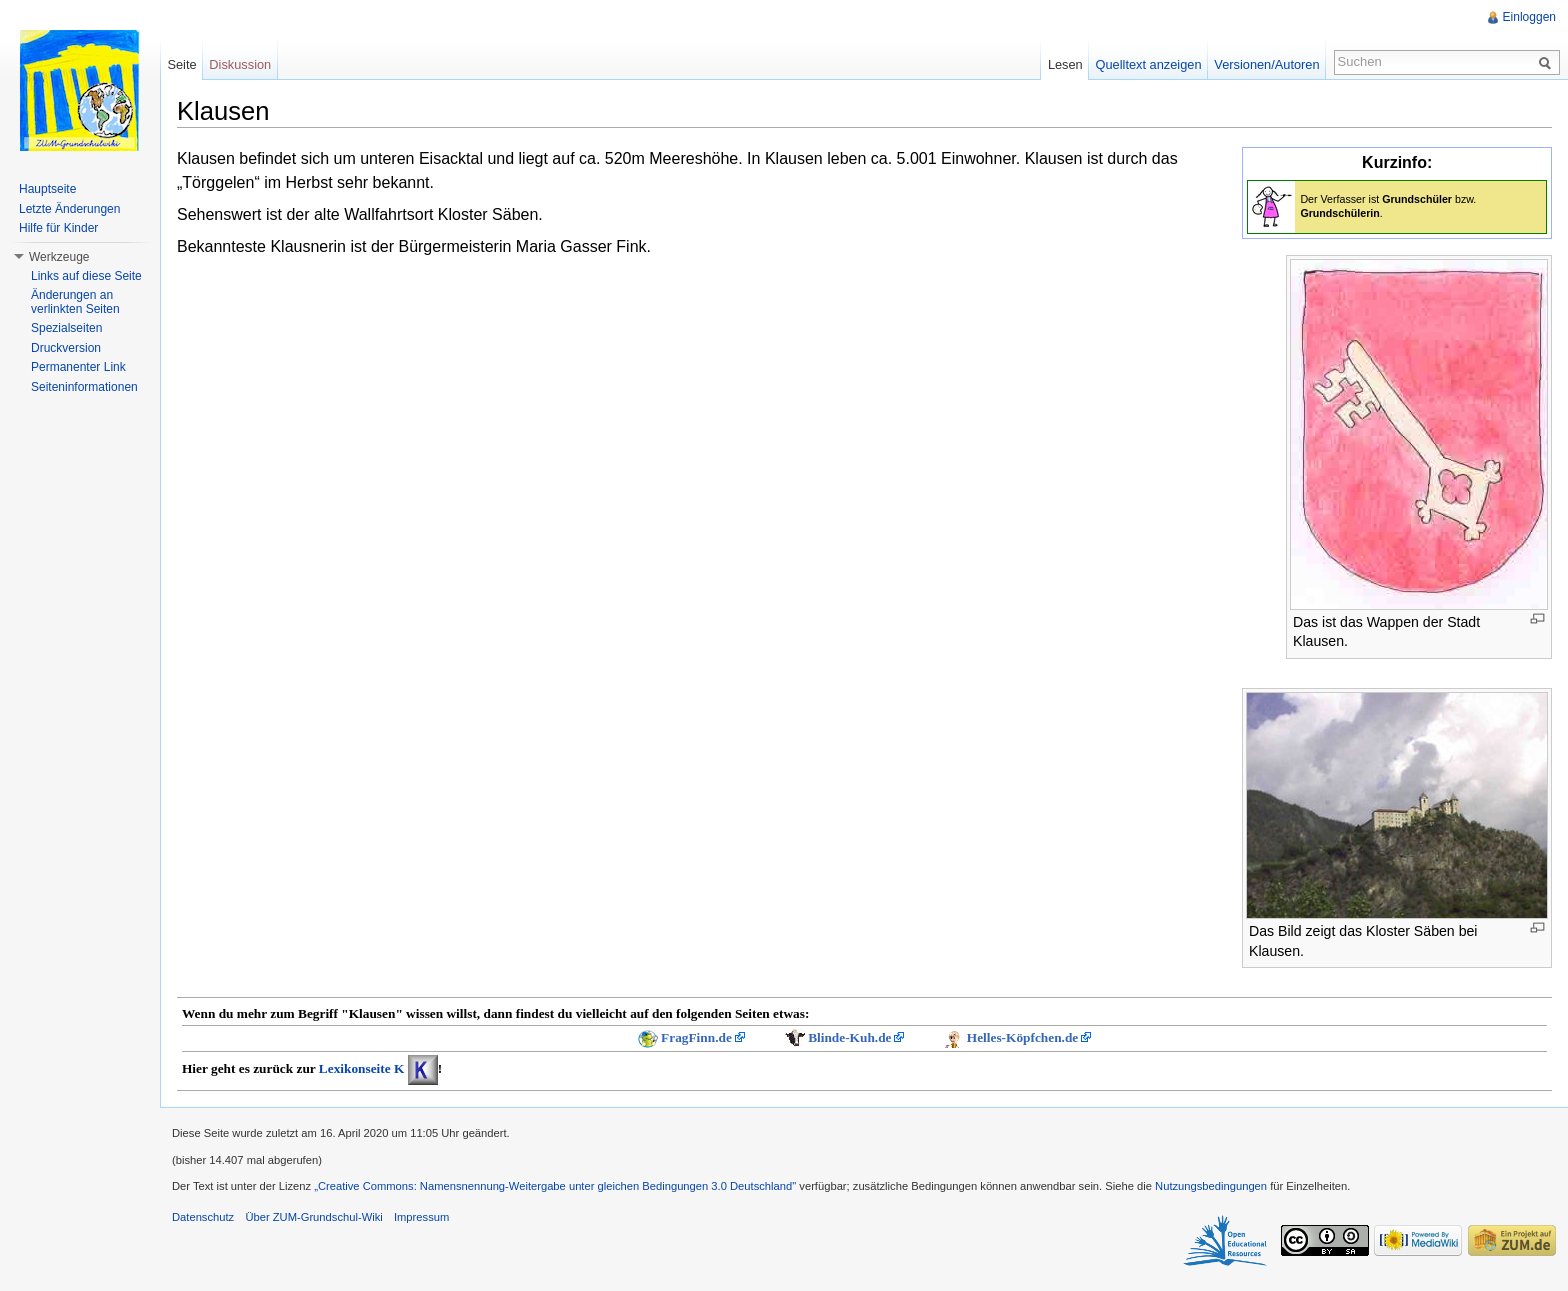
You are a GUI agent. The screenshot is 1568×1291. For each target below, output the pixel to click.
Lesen (1065, 64)
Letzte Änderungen (69, 209)
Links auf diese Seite (86, 276)
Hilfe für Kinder (58, 228)
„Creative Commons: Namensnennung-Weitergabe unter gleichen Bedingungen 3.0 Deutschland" (555, 1186)
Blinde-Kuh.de (849, 1037)
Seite (181, 64)
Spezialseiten (66, 328)
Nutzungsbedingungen (1211, 1186)
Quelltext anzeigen (1149, 64)
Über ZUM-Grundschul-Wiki (313, 1217)
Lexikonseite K (362, 1068)
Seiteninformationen (84, 387)
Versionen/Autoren (1266, 64)
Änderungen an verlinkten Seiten (75, 302)
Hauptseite (47, 189)
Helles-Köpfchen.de (1022, 1037)
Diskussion (240, 64)
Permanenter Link (78, 367)
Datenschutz (203, 1217)
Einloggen (1529, 17)
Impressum (421, 1217)
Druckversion (66, 348)
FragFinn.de (696, 1037)
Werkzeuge (59, 257)
